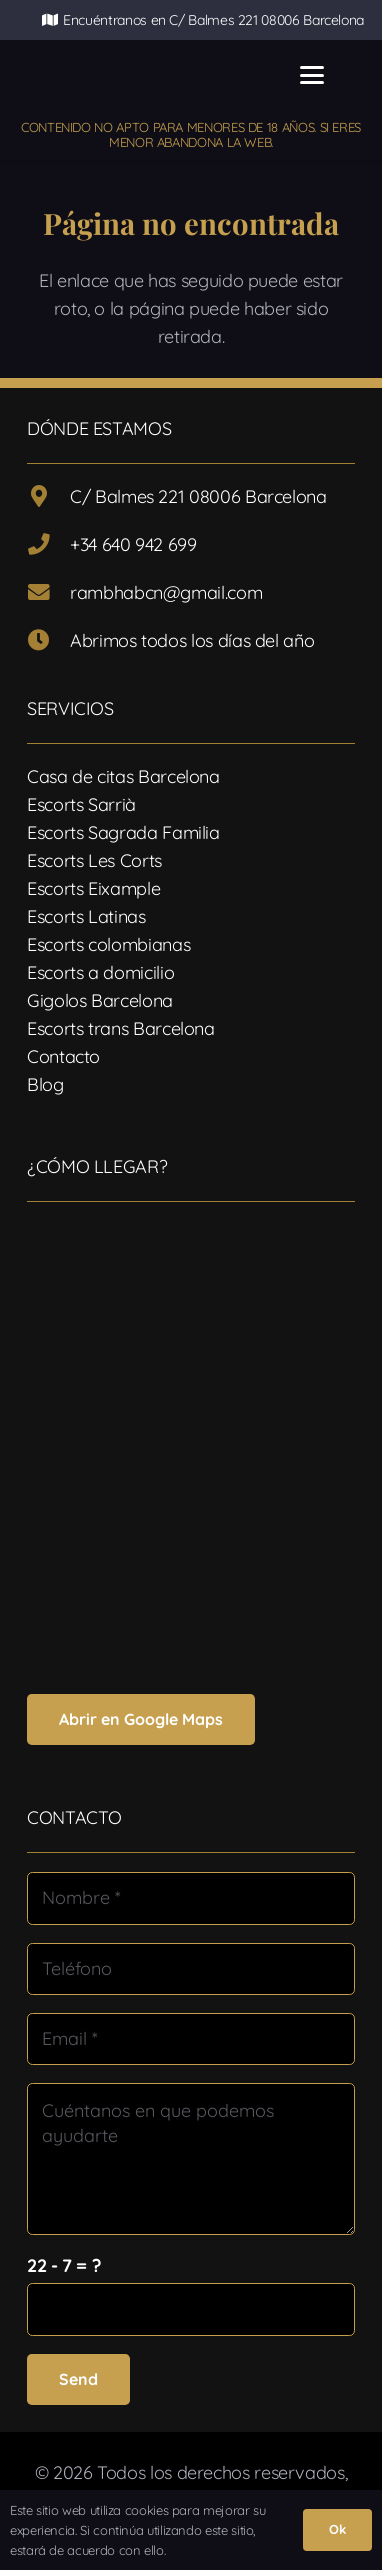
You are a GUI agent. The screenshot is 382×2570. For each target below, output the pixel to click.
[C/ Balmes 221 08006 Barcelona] (48, 497)
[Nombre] (191, 1898)
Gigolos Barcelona (100, 1000)
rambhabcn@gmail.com (166, 592)
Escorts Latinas (86, 916)
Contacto (63, 1056)
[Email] (191, 2039)
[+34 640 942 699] (48, 545)
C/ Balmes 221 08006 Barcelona (198, 496)
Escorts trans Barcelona (121, 1028)
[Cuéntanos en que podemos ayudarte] (191, 2158)
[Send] (78, 2379)
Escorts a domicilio (100, 972)
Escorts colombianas (108, 944)
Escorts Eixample (93, 888)
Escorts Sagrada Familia (123, 832)
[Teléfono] (191, 1969)
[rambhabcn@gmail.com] (48, 593)
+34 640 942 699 (133, 544)
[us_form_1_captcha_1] (191, 2309)
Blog (45, 1084)
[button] (312, 75)
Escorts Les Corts (94, 860)
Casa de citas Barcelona (123, 776)
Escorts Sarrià (81, 804)
